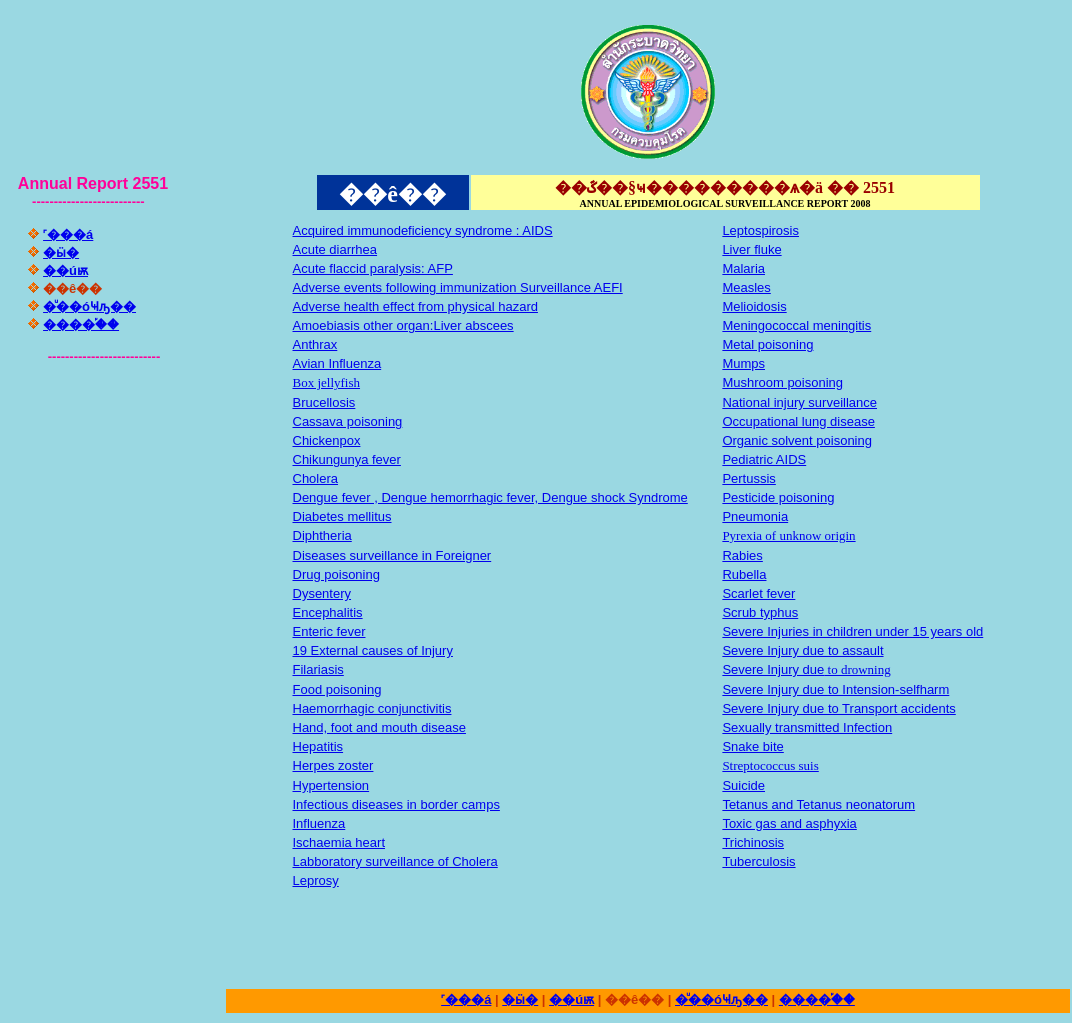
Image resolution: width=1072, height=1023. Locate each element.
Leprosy (316, 880)
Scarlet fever (758, 593)
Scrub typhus (760, 612)
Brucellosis (324, 402)
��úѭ (65, 270)
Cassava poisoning (348, 421)
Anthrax (315, 344)
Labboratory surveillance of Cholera (395, 861)
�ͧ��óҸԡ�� (89, 306)
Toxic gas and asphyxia (789, 823)
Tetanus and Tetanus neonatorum (818, 804)
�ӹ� (61, 252)
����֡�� (81, 324)
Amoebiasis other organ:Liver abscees (403, 325)
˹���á (68, 234)
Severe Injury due (773, 669)
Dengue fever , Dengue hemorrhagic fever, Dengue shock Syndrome (490, 497)
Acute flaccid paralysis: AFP (373, 268)
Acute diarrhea (335, 249)
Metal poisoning (767, 344)
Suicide (743, 785)
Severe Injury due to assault (802, 650)
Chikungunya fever (347, 459)
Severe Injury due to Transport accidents (838, 708)
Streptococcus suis (770, 765)
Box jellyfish (327, 382)
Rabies (742, 555)
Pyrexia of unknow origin (788, 535)
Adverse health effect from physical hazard (415, 306)
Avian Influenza (337, 363)
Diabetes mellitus (342, 516)
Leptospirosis (760, 230)
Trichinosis (753, 842)
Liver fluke (751, 249)
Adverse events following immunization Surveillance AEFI (458, 287)
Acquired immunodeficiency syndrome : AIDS (423, 230)
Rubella (744, 574)
